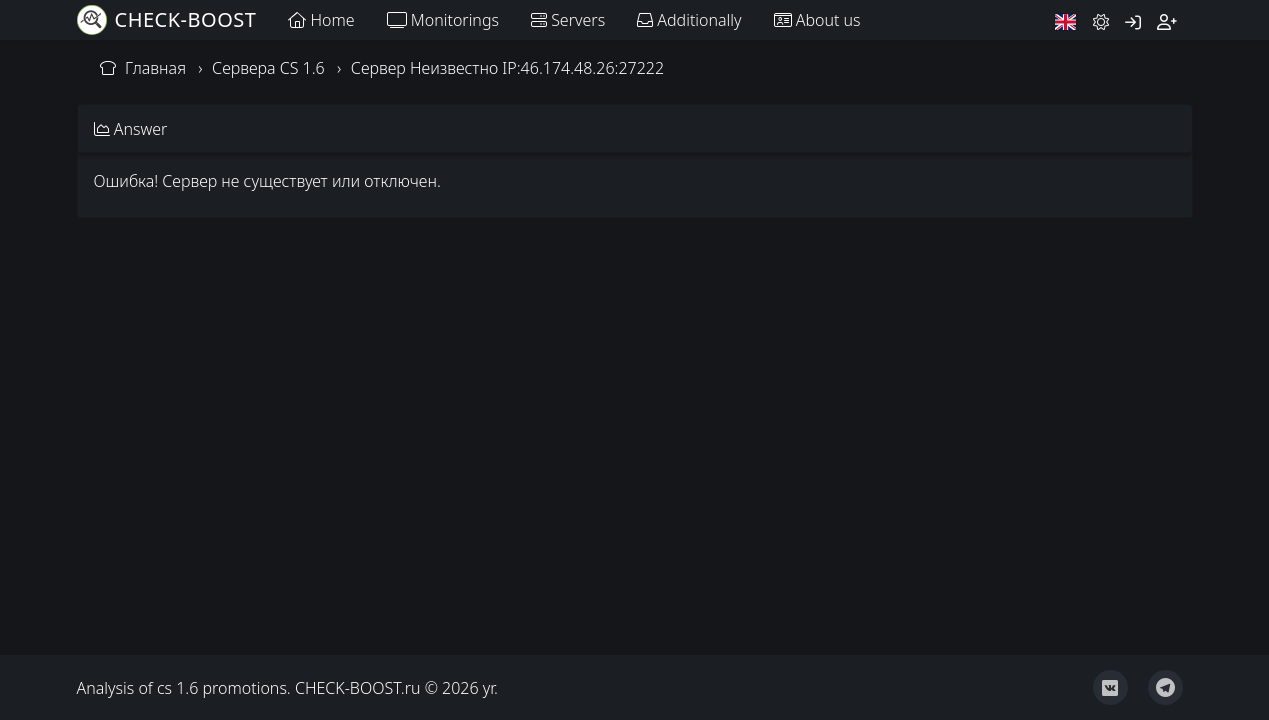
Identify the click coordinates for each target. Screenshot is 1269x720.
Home (321, 20)
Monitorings (443, 20)
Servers (568, 20)
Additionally (689, 20)
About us (817, 20)
